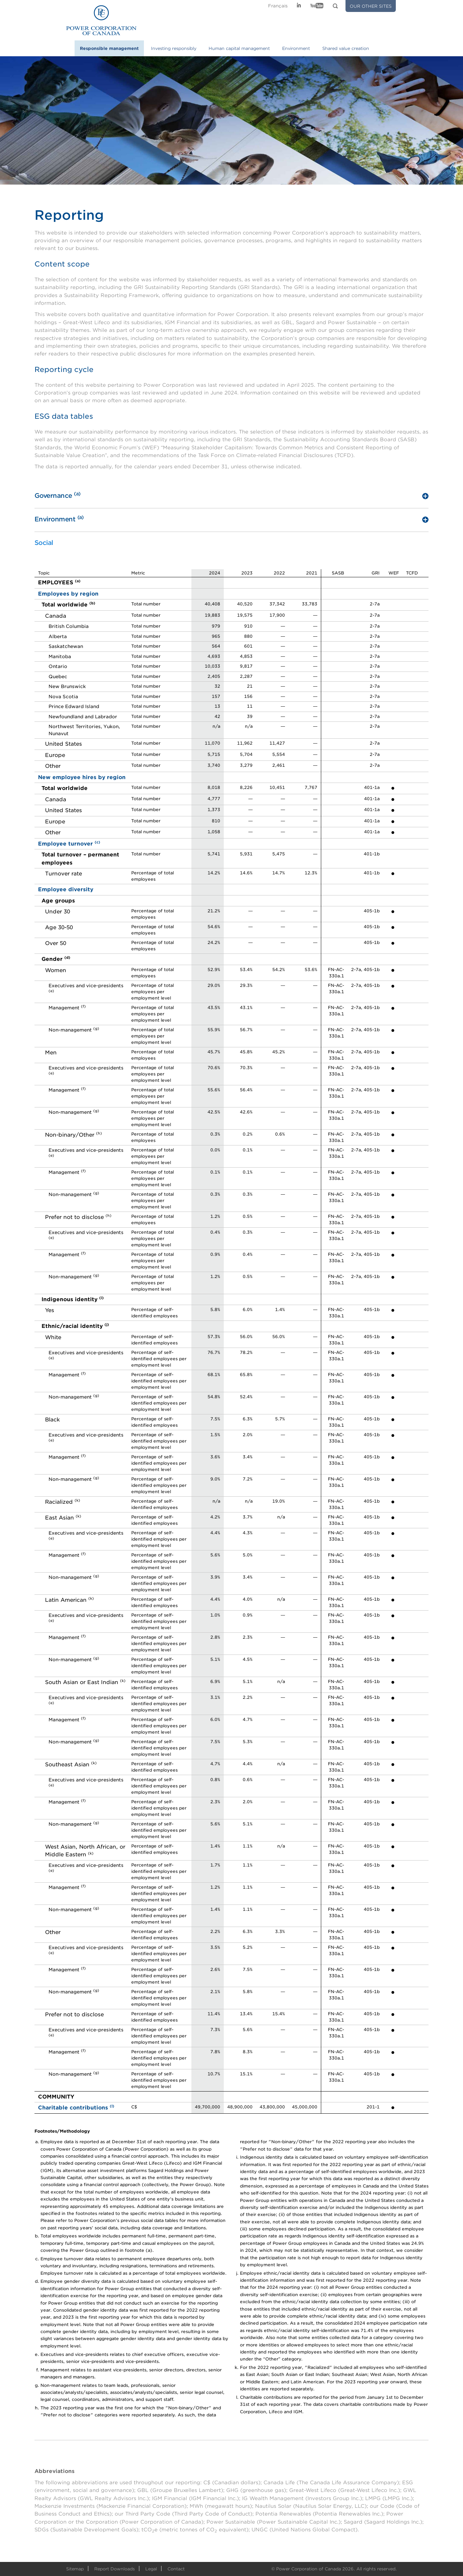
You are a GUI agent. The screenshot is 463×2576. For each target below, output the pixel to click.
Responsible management (109, 48)
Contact (176, 2568)
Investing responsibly (173, 48)
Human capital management (239, 48)
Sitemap (75, 2568)
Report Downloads (114, 2568)
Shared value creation (345, 48)
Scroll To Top (440, 2542)
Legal (151, 2568)
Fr (278, 5)
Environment (296, 48)
